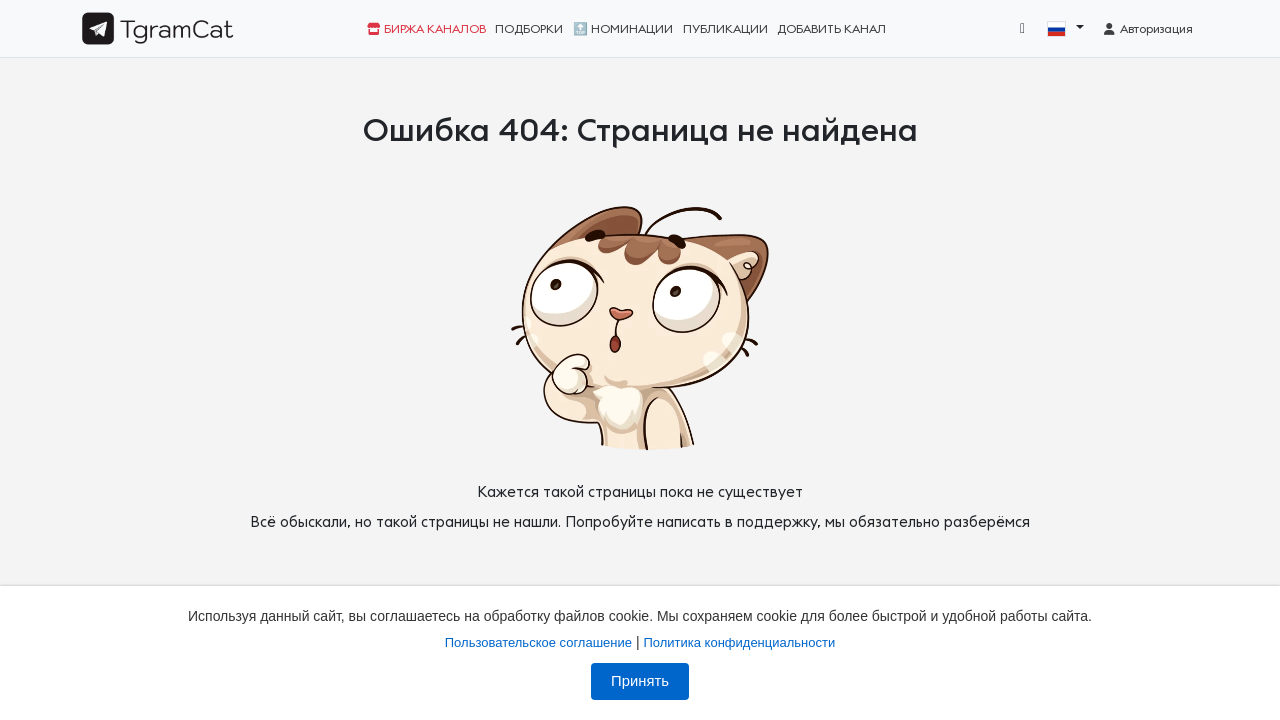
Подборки (529, 29)
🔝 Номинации (623, 29)
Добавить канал (831, 29)
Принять (640, 681)
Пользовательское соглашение (538, 642)
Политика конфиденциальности (739, 642)
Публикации (725, 29)
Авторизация (1147, 29)
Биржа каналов (426, 29)
